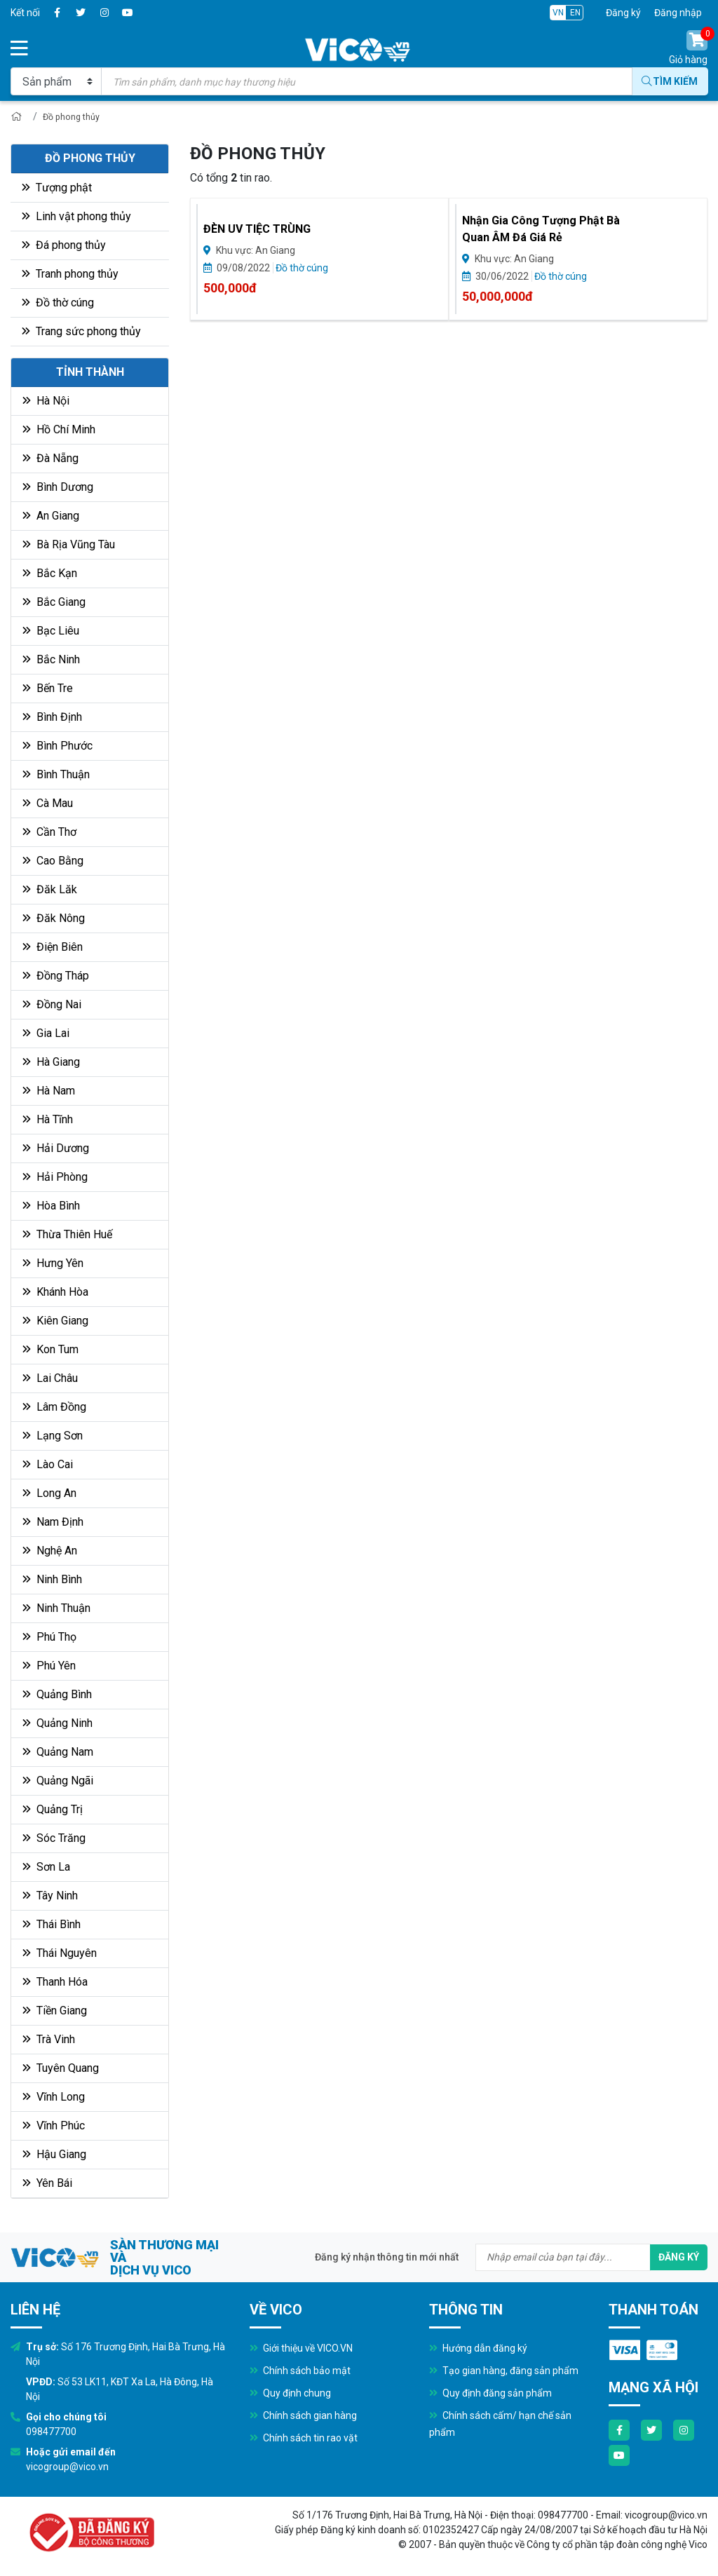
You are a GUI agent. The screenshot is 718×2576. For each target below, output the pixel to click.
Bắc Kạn (49, 575)
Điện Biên (52, 949)
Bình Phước (57, 747)
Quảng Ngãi (57, 1782)
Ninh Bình (52, 1581)
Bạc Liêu (50, 632)
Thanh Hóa (55, 1984)
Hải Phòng (55, 1179)
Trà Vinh (48, 2041)
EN (575, 13)
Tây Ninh (50, 1897)
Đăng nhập (678, 12)
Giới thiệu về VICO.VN (301, 2350)
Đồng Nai (51, 1006)
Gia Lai (45, 1035)
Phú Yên (49, 1667)
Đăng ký (623, 12)
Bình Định (52, 719)
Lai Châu (50, 1380)
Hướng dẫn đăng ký (478, 2350)
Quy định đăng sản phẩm (490, 2395)
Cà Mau (47, 805)
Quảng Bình (57, 1696)
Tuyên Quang (60, 2070)
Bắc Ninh (51, 661)
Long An (49, 1495)
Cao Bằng (52, 862)
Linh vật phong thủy (76, 218)
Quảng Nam (57, 1754)
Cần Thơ (49, 834)
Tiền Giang (54, 2012)
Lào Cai (47, 1466)
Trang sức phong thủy (81, 333)
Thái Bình (51, 1926)
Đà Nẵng (50, 460)
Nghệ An (49, 1552)
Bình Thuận (56, 776)
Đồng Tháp (55, 977)
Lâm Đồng (54, 1409)
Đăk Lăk (49, 891)
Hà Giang (51, 1064)
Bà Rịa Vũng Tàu (68, 546)
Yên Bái (47, 2185)
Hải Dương (55, 1150)
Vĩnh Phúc (53, 2127)
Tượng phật (57, 189)
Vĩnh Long (53, 2099)
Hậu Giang (54, 2156)
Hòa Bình (51, 1207)
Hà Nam (48, 1092)
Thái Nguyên (59, 1955)
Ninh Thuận (56, 1610)
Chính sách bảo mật (300, 2372)
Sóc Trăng (54, 1840)
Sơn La (46, 1869)
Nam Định (52, 1524)
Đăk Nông (53, 920)
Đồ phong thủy (75, 118)
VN (558, 13)
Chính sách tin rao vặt (304, 2440)
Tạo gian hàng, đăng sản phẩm (503, 2372)
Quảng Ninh (57, 1725)
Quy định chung (290, 2395)
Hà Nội (45, 402)
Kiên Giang (55, 1322)
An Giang (50, 517)
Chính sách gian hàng (303, 2417)
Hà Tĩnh (47, 1121)
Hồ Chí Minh (58, 431)
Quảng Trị (52, 1811)
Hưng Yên (52, 1265)
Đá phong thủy (64, 247)
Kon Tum (50, 1351)
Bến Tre (47, 690)
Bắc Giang (54, 604)
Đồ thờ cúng (58, 304)
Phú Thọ (49, 1639)
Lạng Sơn (52, 1437)
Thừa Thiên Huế (67, 1236)
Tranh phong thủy (70, 276)
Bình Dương (57, 489)
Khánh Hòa (55, 1294)
